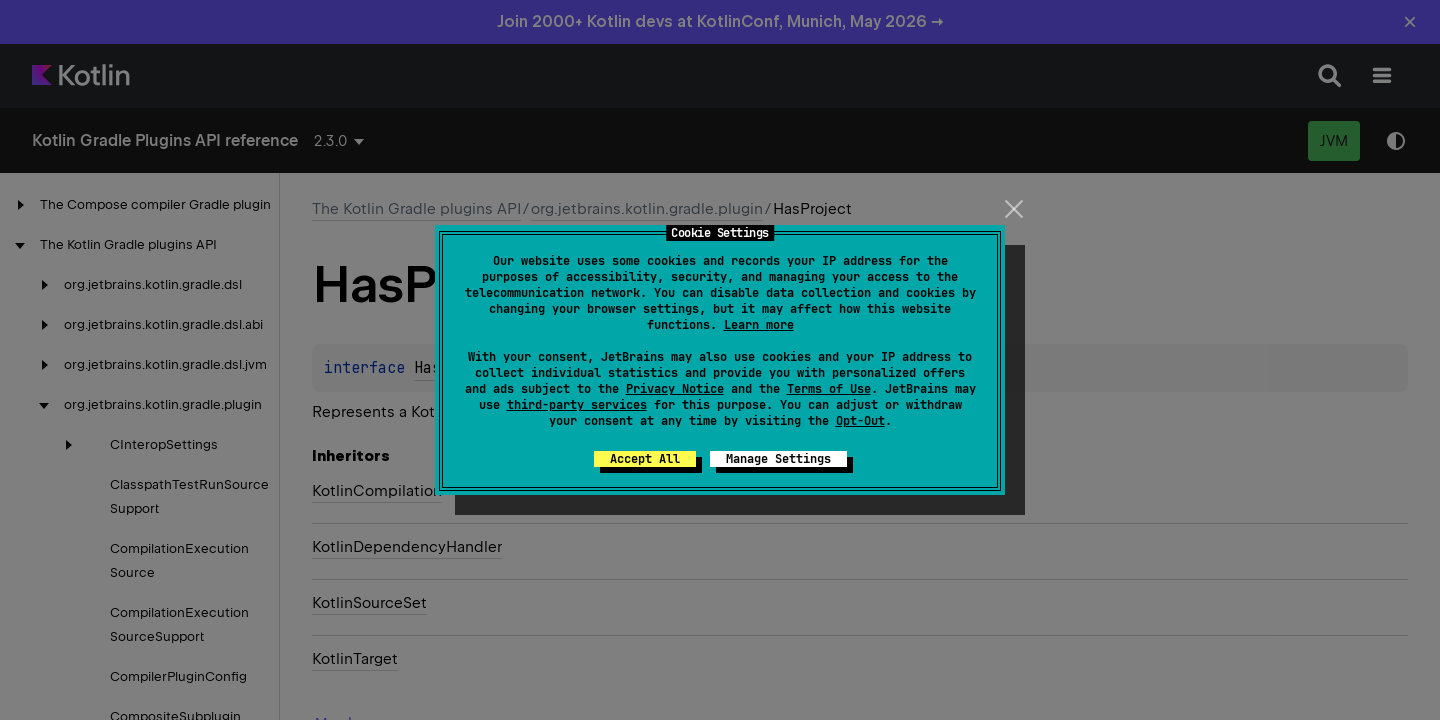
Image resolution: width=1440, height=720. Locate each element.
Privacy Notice (675, 389)
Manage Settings (778, 459)
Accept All (645, 459)
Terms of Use (829, 389)
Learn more (759, 325)
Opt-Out (860, 421)
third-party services (577, 405)
